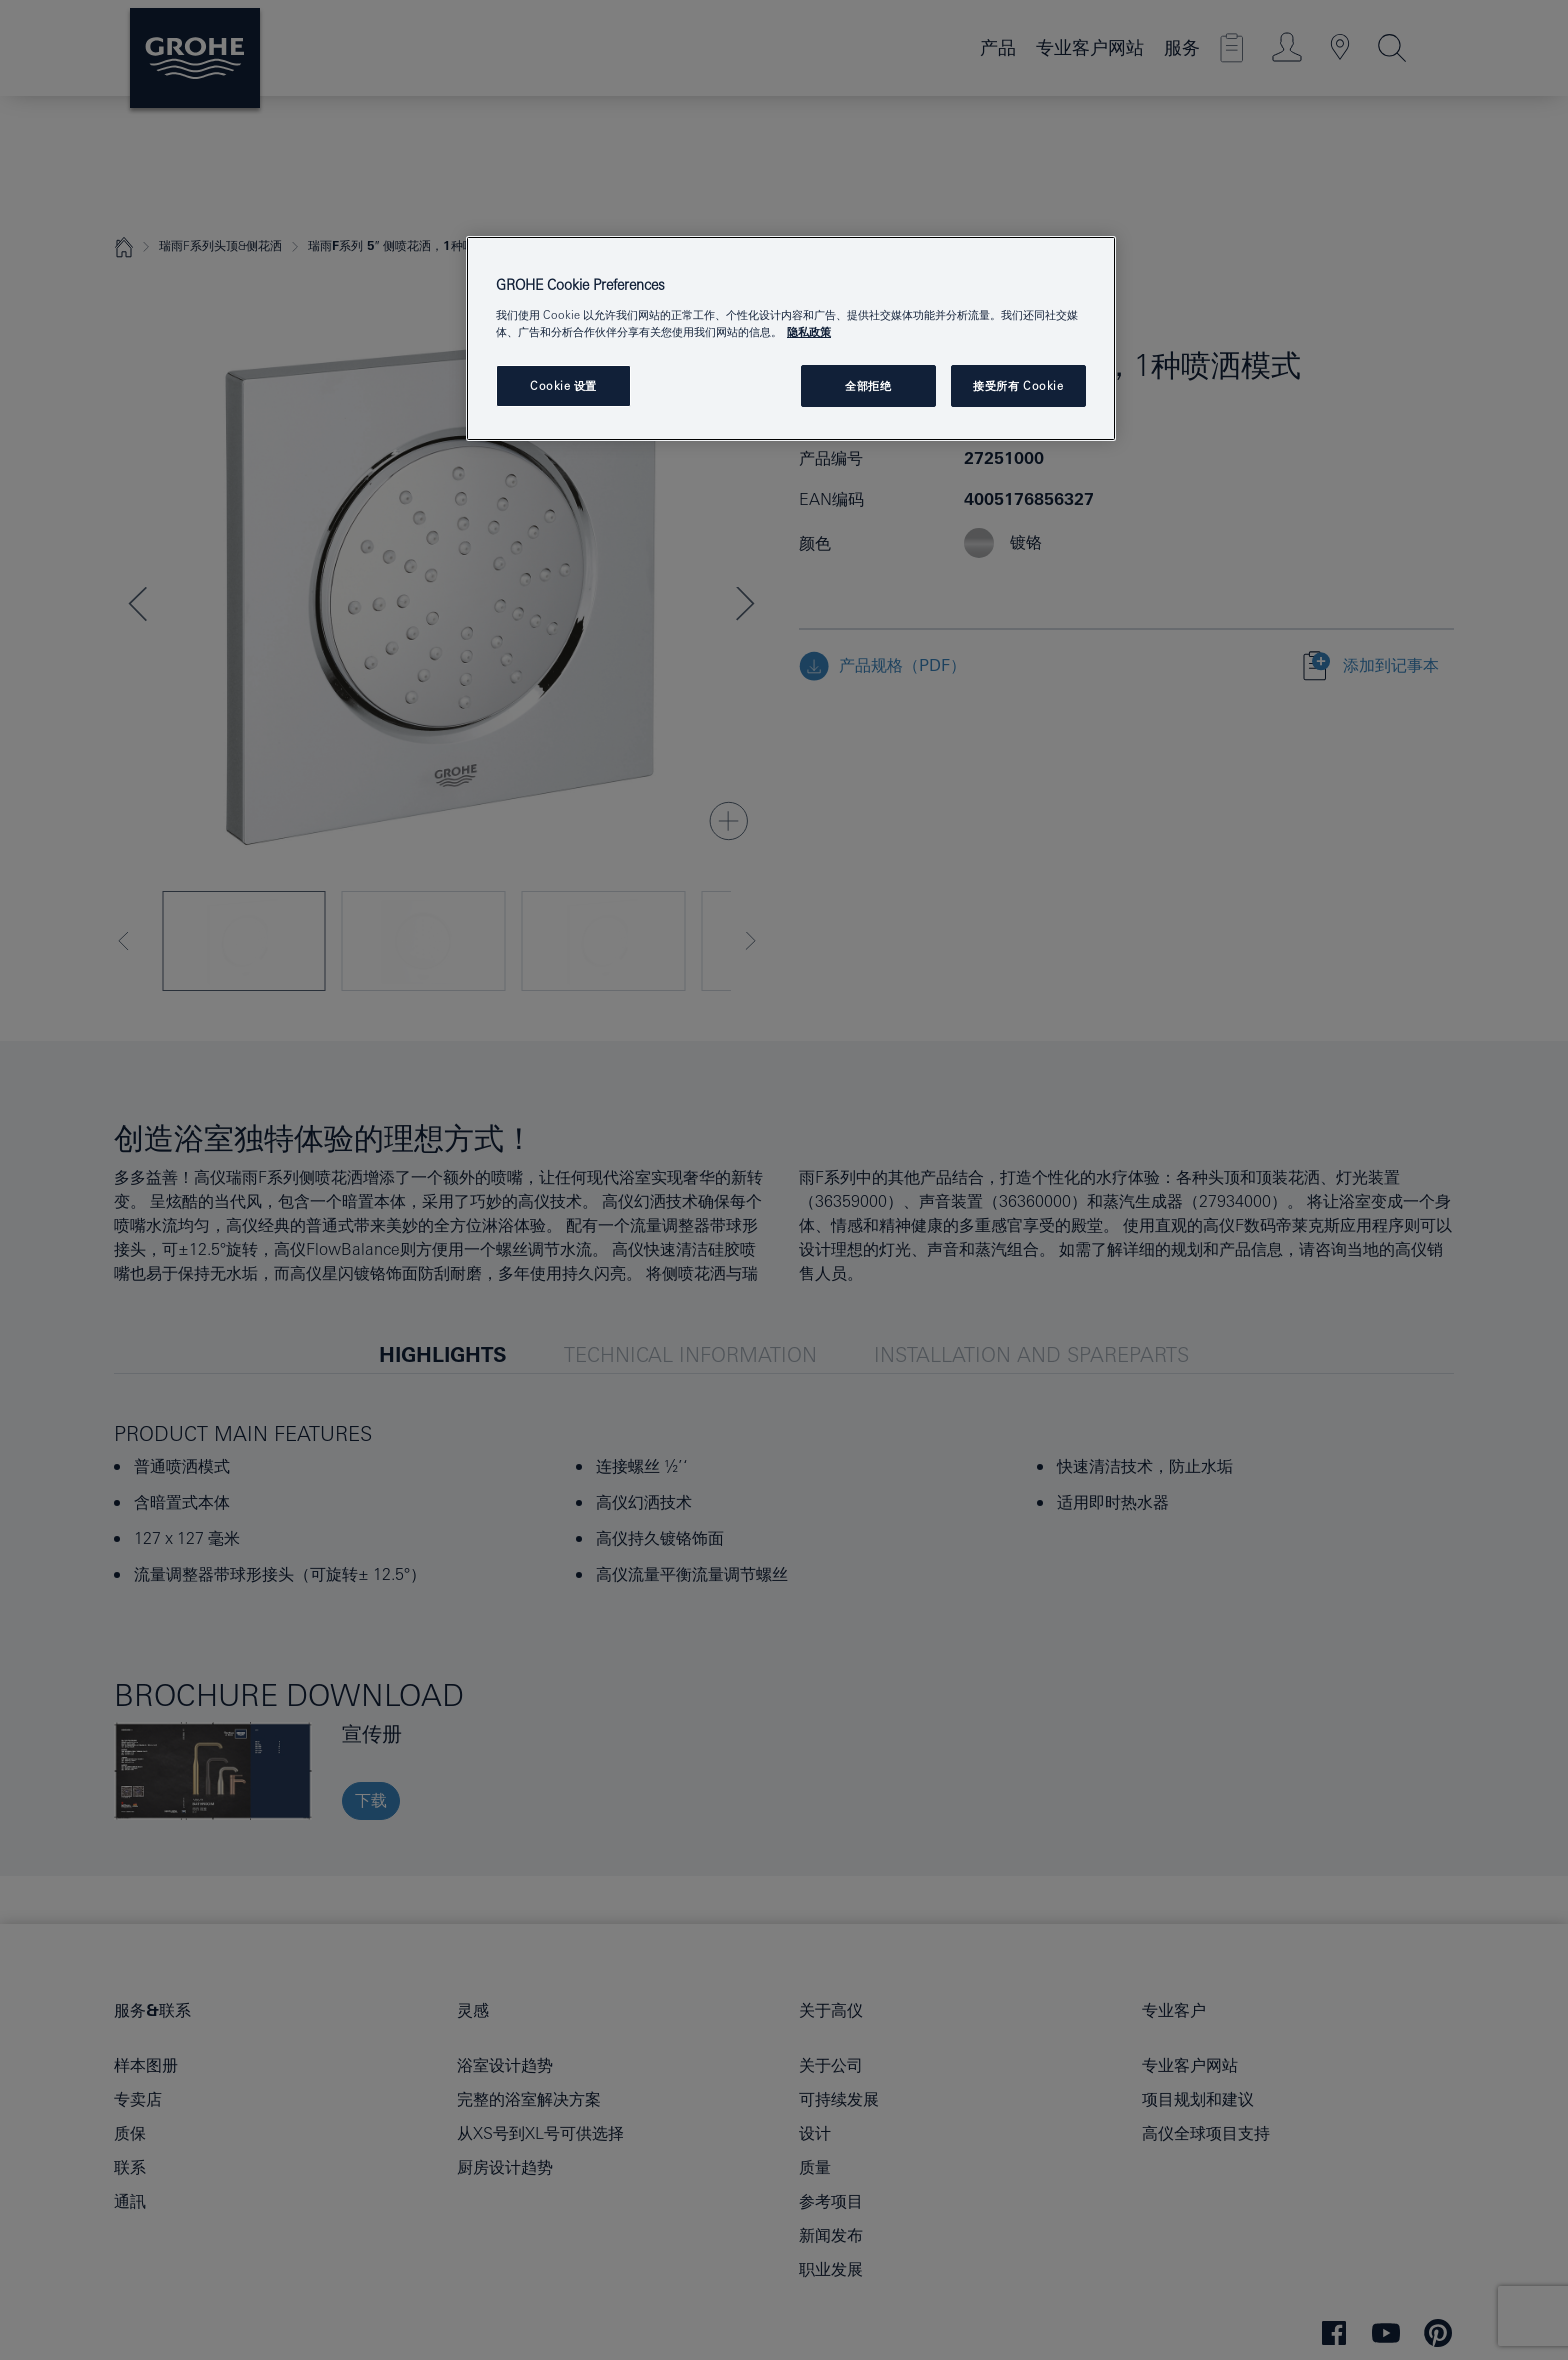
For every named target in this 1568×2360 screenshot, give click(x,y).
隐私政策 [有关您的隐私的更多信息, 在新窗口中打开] (809, 331)
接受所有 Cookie (1018, 385)
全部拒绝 (868, 385)
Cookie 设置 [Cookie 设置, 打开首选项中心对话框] (563, 385)
